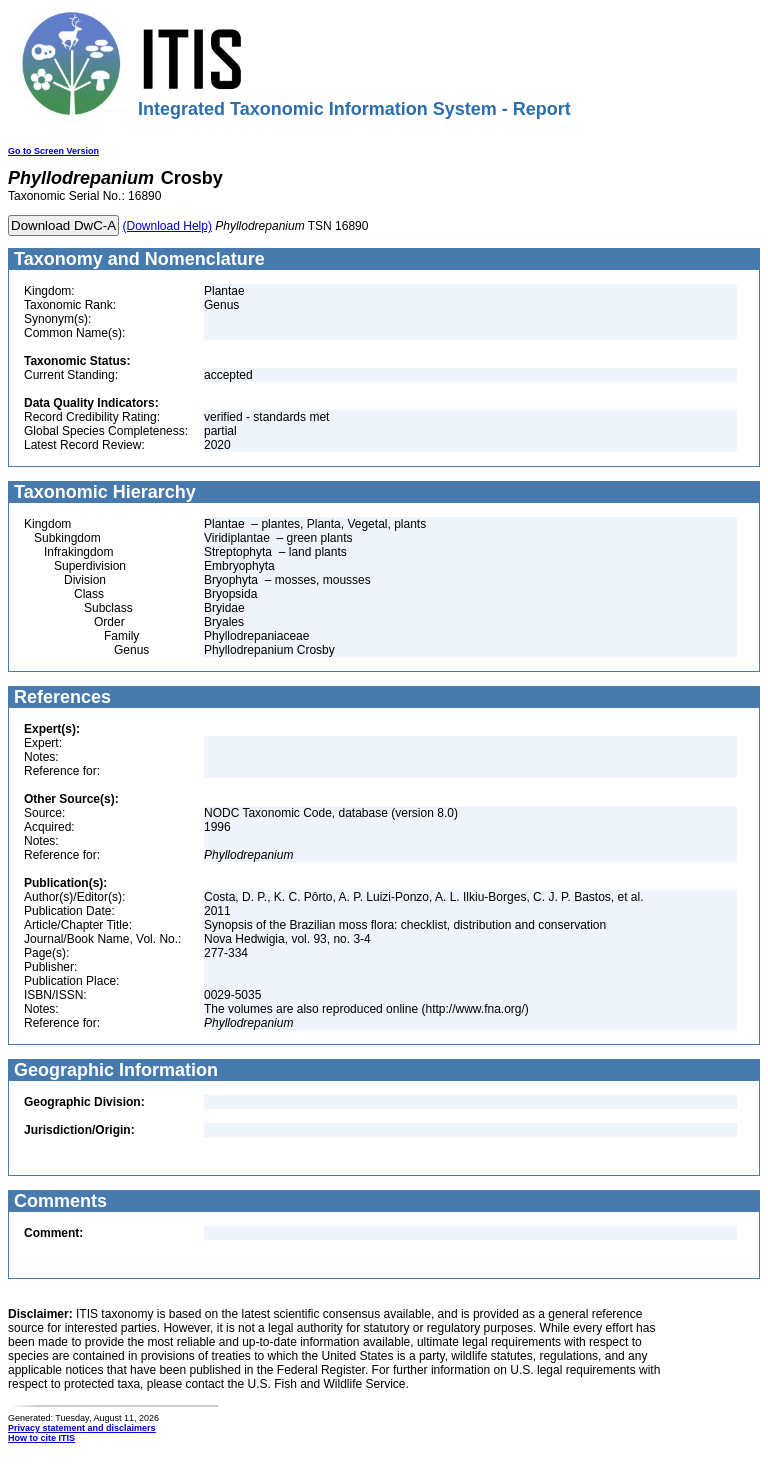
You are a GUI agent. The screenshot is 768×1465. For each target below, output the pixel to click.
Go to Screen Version (53, 151)
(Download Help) (167, 226)
